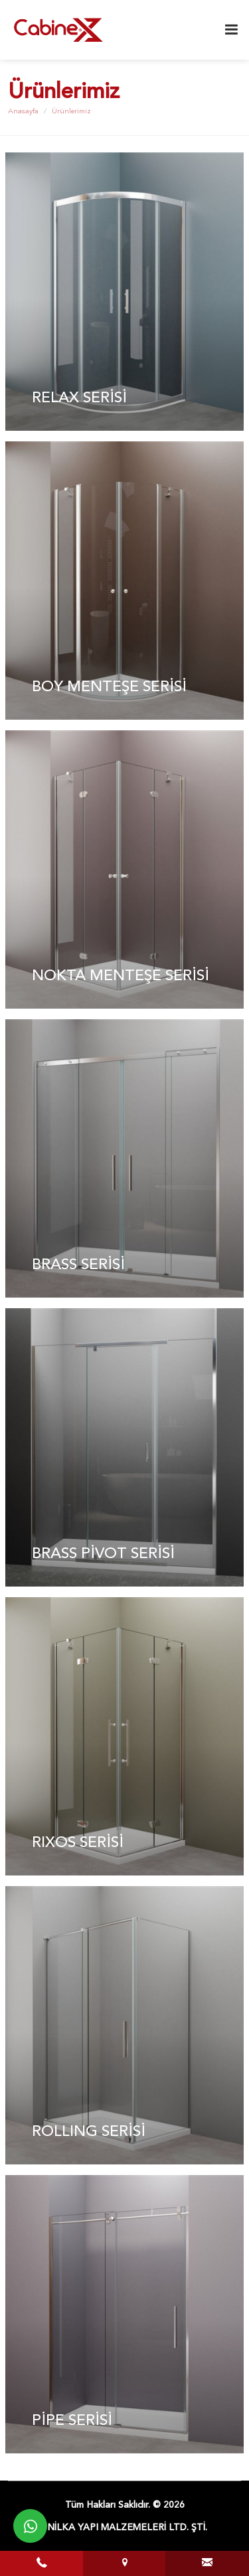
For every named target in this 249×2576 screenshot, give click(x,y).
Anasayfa (23, 111)
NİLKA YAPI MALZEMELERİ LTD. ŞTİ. (127, 2527)
